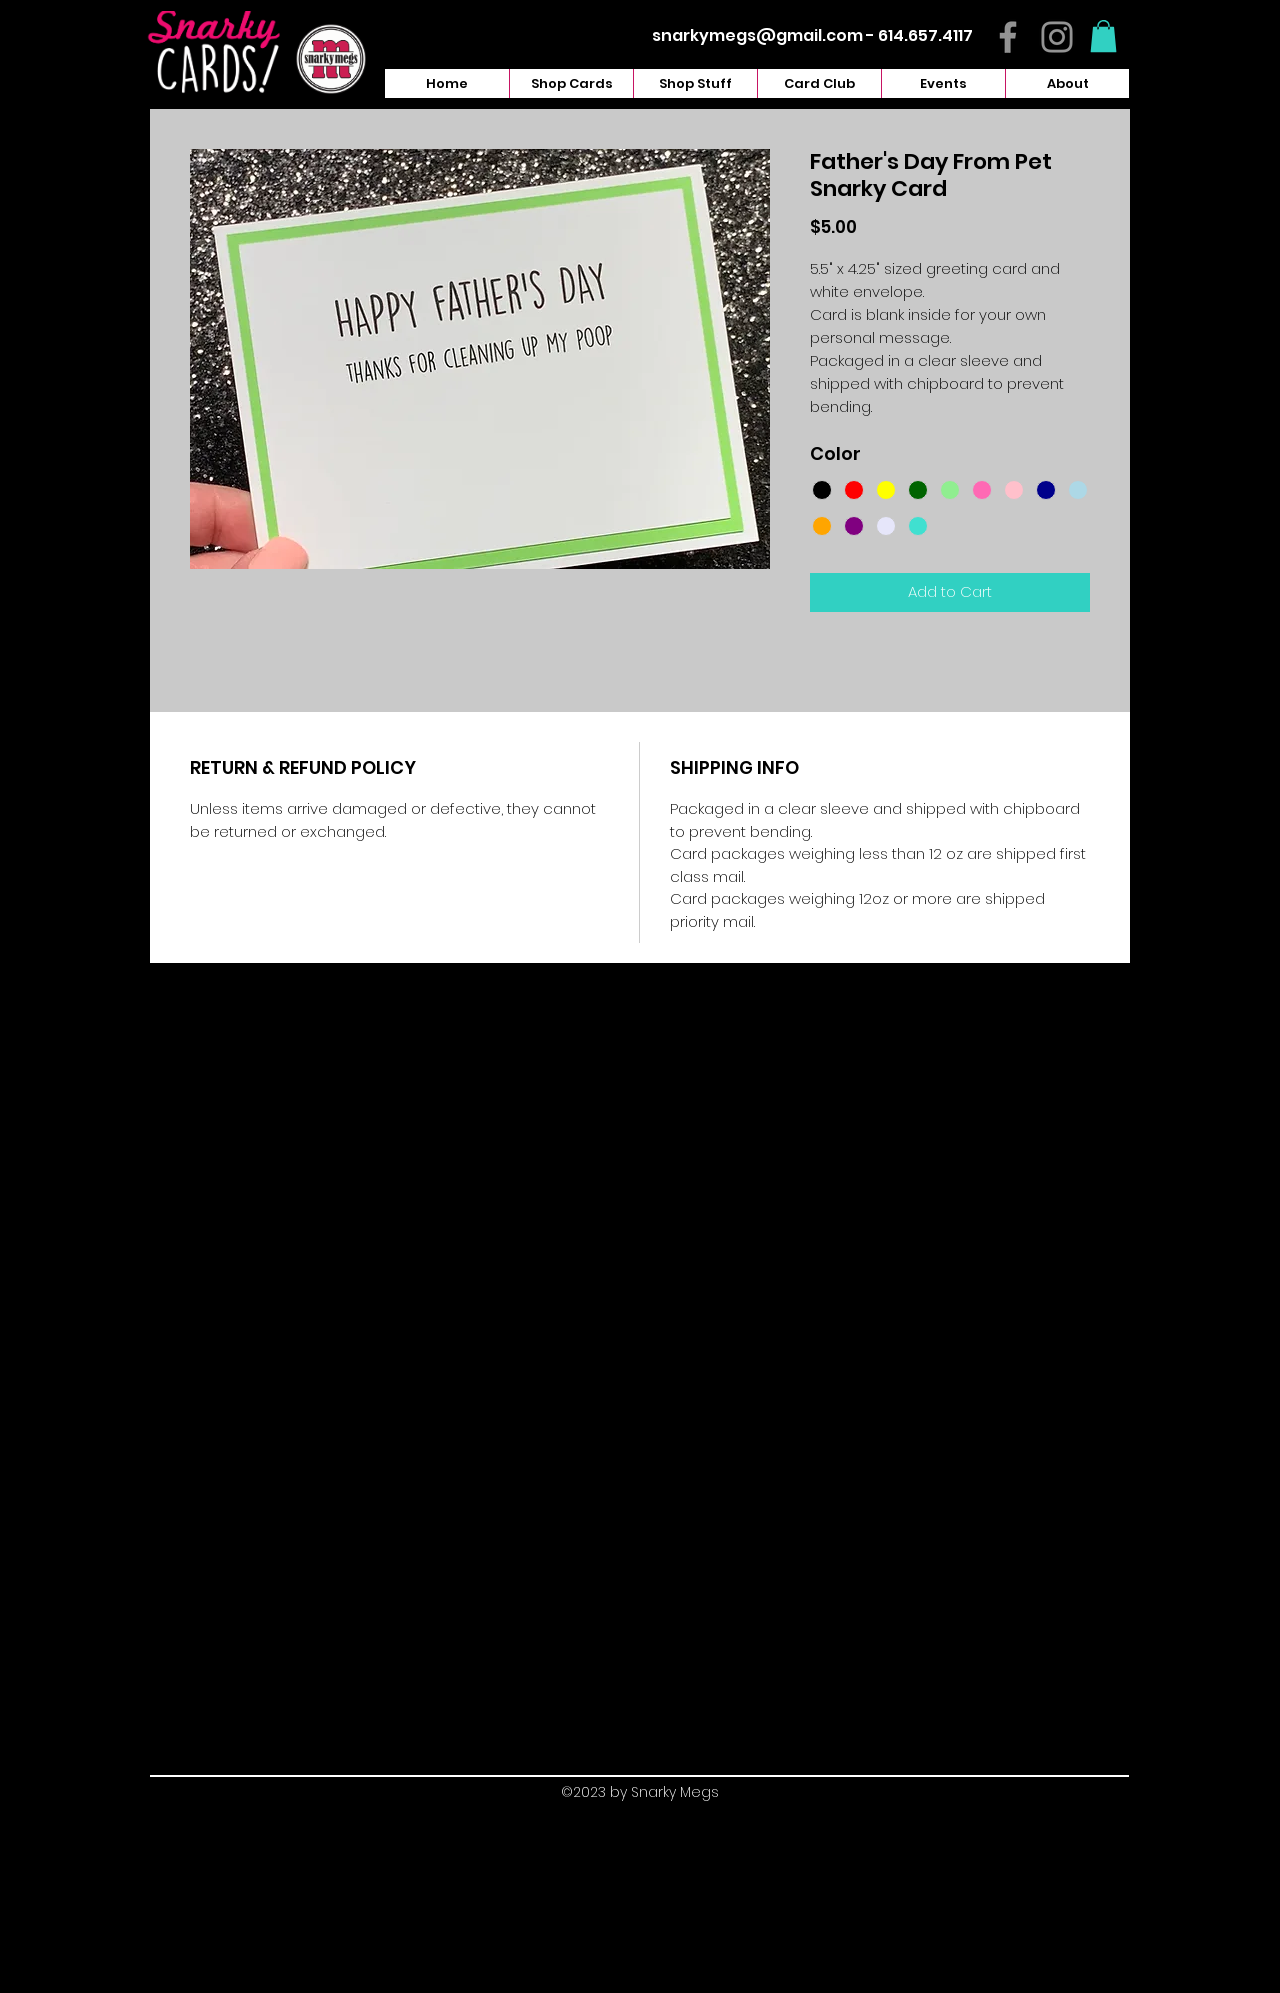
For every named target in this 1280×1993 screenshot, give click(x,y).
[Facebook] (1008, 37)
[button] (1103, 36)
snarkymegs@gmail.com (757, 35)
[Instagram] (1057, 37)
